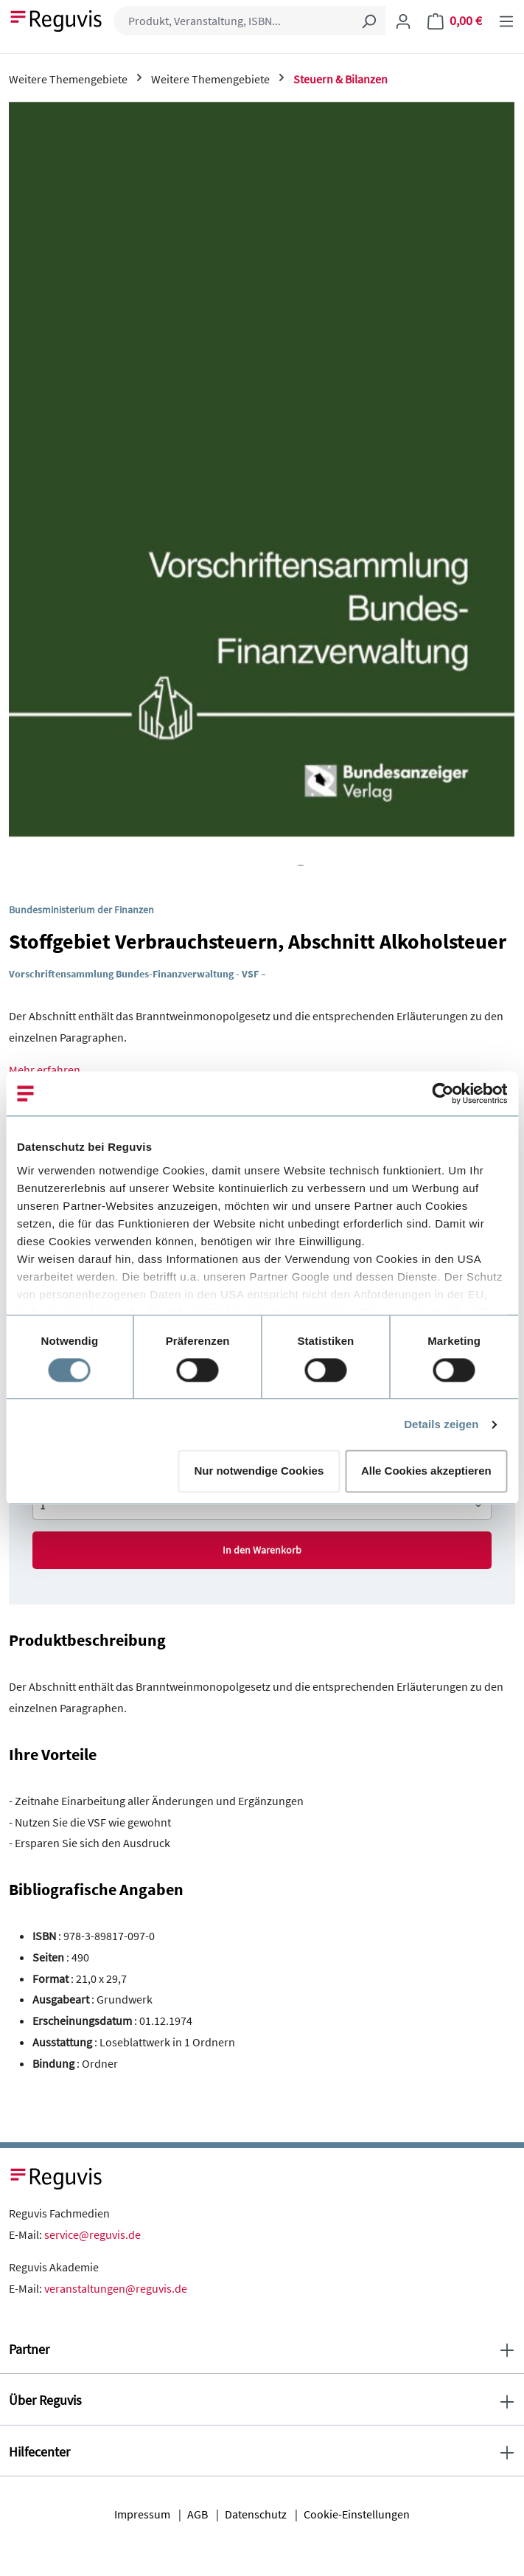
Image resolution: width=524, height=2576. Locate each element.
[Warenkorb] (455, 20)
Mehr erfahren (44, 1069)
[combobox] (232, 20)
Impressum (142, 2514)
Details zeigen (441, 1424)
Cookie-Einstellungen (357, 2514)
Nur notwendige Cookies (259, 1471)
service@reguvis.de (92, 2234)
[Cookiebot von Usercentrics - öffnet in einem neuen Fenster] (442, 1093)
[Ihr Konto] (403, 20)
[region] (262, 484)
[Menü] (506, 20)
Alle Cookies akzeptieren (426, 1471)
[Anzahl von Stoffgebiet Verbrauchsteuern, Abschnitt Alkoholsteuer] (262, 1505)
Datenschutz (256, 2514)
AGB (197, 2514)
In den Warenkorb (262, 1550)
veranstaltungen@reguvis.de (115, 2288)
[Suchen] (368, 20)
